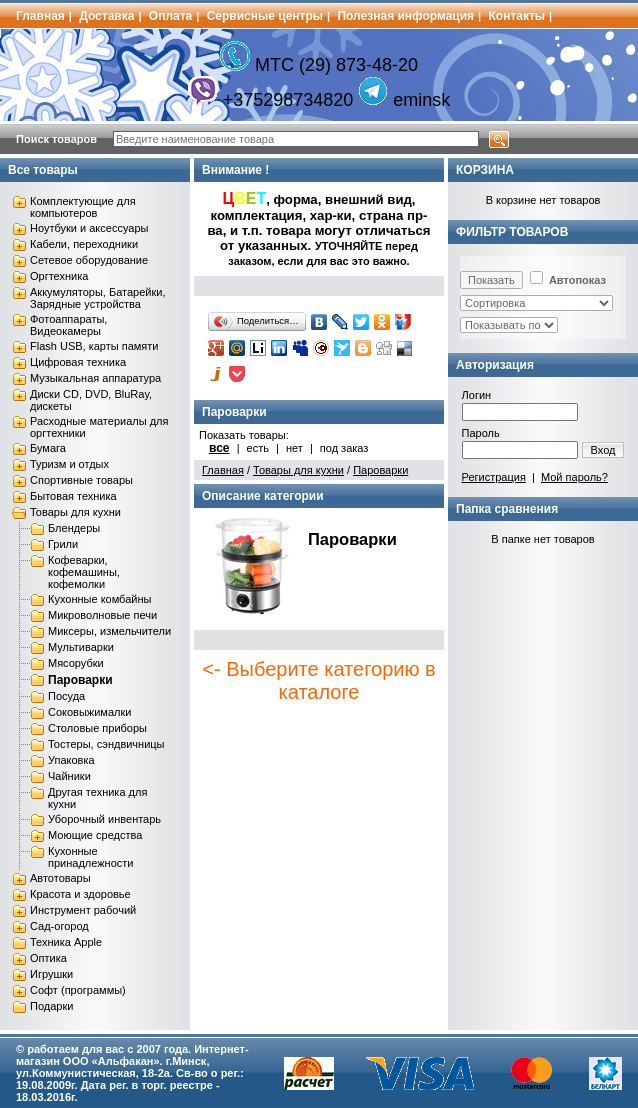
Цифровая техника (78, 362)
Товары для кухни (75, 512)
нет (294, 448)
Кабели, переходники (84, 244)
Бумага (48, 448)
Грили (63, 544)
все (219, 448)
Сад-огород (59, 926)
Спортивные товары (81, 480)
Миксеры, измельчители (109, 631)
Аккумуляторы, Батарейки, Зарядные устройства (97, 298)
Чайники (69, 776)
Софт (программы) (78, 990)
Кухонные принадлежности (90, 857)
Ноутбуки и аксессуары (89, 228)
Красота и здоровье (80, 894)
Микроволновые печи (102, 615)
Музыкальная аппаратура (95, 378)
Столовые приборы (97, 728)
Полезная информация (405, 16)
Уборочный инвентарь (104, 819)
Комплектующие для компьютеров (83, 207)
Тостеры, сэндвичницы (106, 744)
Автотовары (60, 878)
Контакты (517, 16)
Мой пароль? (574, 477)
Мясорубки (76, 663)
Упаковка (71, 760)
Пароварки (80, 680)
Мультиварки (81, 647)
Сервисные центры (265, 16)
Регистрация (494, 477)
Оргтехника (59, 276)
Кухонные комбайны (99, 599)
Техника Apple (66, 942)
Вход (603, 450)
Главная (40, 16)
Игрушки (51, 974)
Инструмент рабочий (83, 910)
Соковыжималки (89, 712)
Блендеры (74, 528)
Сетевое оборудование (89, 260)
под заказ (344, 448)
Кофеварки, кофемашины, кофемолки (84, 572)
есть (258, 448)
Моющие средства (95, 835)
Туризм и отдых (69, 464)
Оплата (170, 16)
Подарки (51, 1006)
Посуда (66, 696)
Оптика (48, 958)
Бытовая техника (73, 496)
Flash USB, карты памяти (94, 346)
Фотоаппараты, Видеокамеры (68, 325)
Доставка (106, 16)
